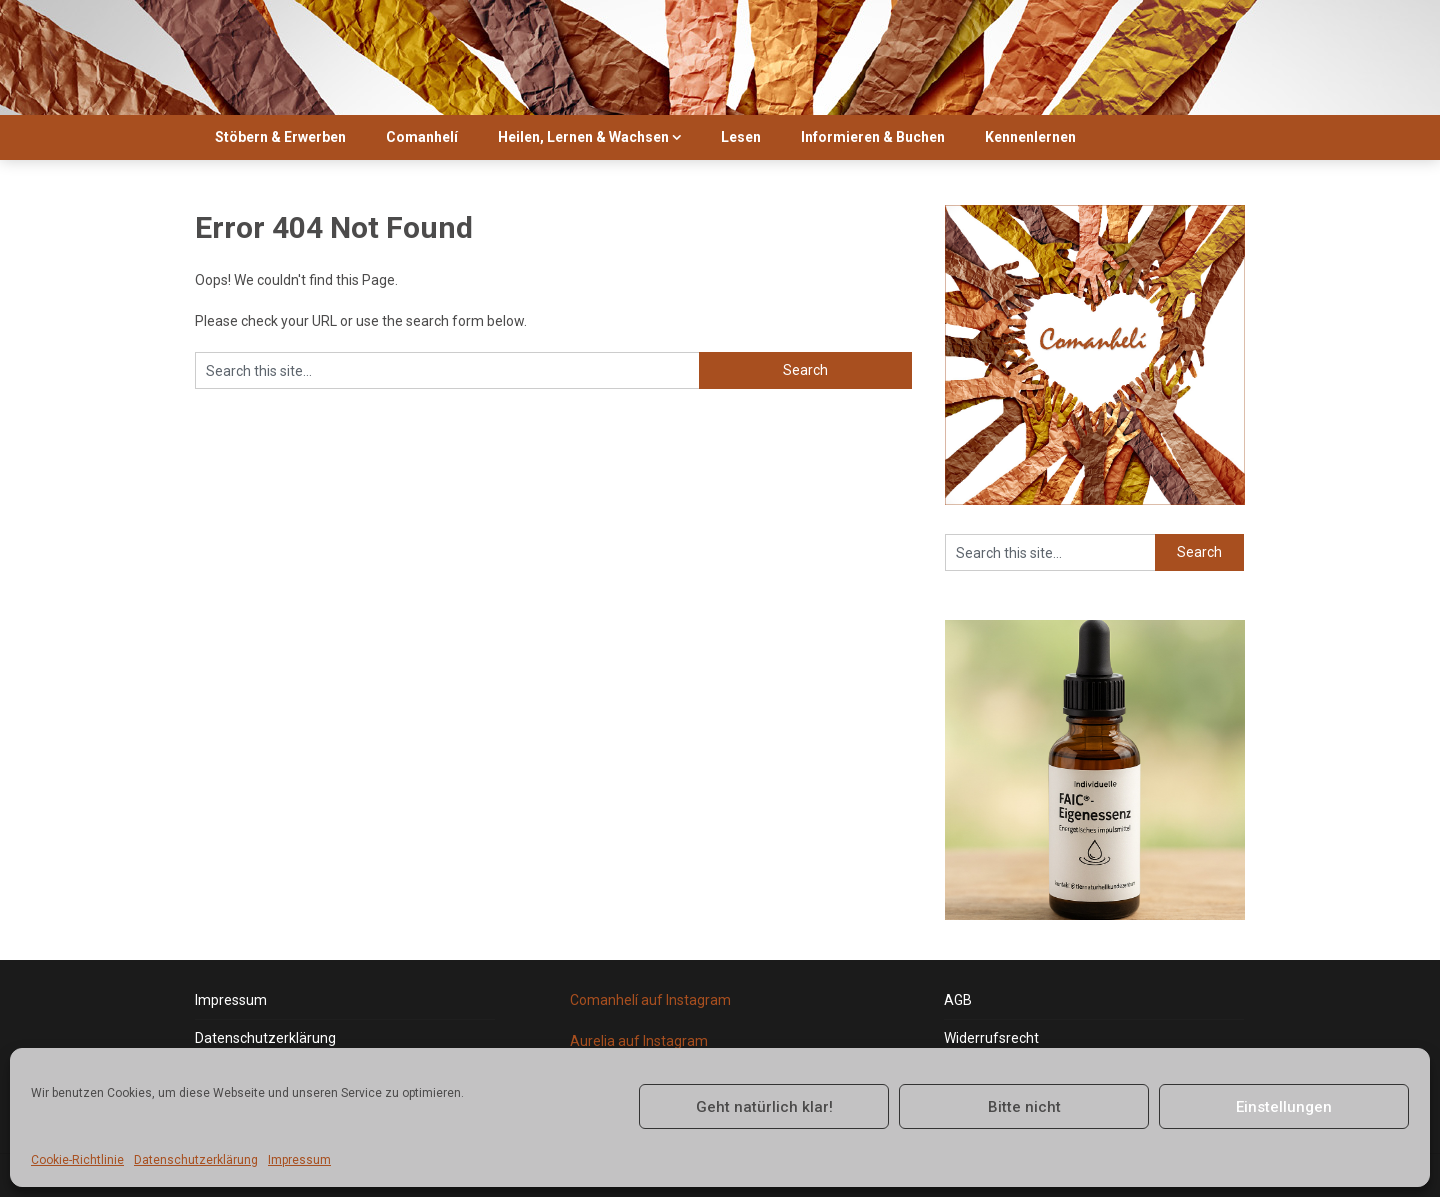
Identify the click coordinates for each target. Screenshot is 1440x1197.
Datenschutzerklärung (196, 1160)
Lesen (741, 137)
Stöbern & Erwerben (280, 137)
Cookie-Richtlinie (77, 1160)
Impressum (299, 1160)
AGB (958, 1000)
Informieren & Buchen (873, 137)
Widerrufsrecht (991, 1038)
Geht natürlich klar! (764, 1107)
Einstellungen (1284, 1107)
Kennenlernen (1030, 137)
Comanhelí (422, 137)
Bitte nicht (1024, 1107)
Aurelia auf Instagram (639, 1041)
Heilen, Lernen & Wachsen (583, 137)
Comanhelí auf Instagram (650, 1000)
